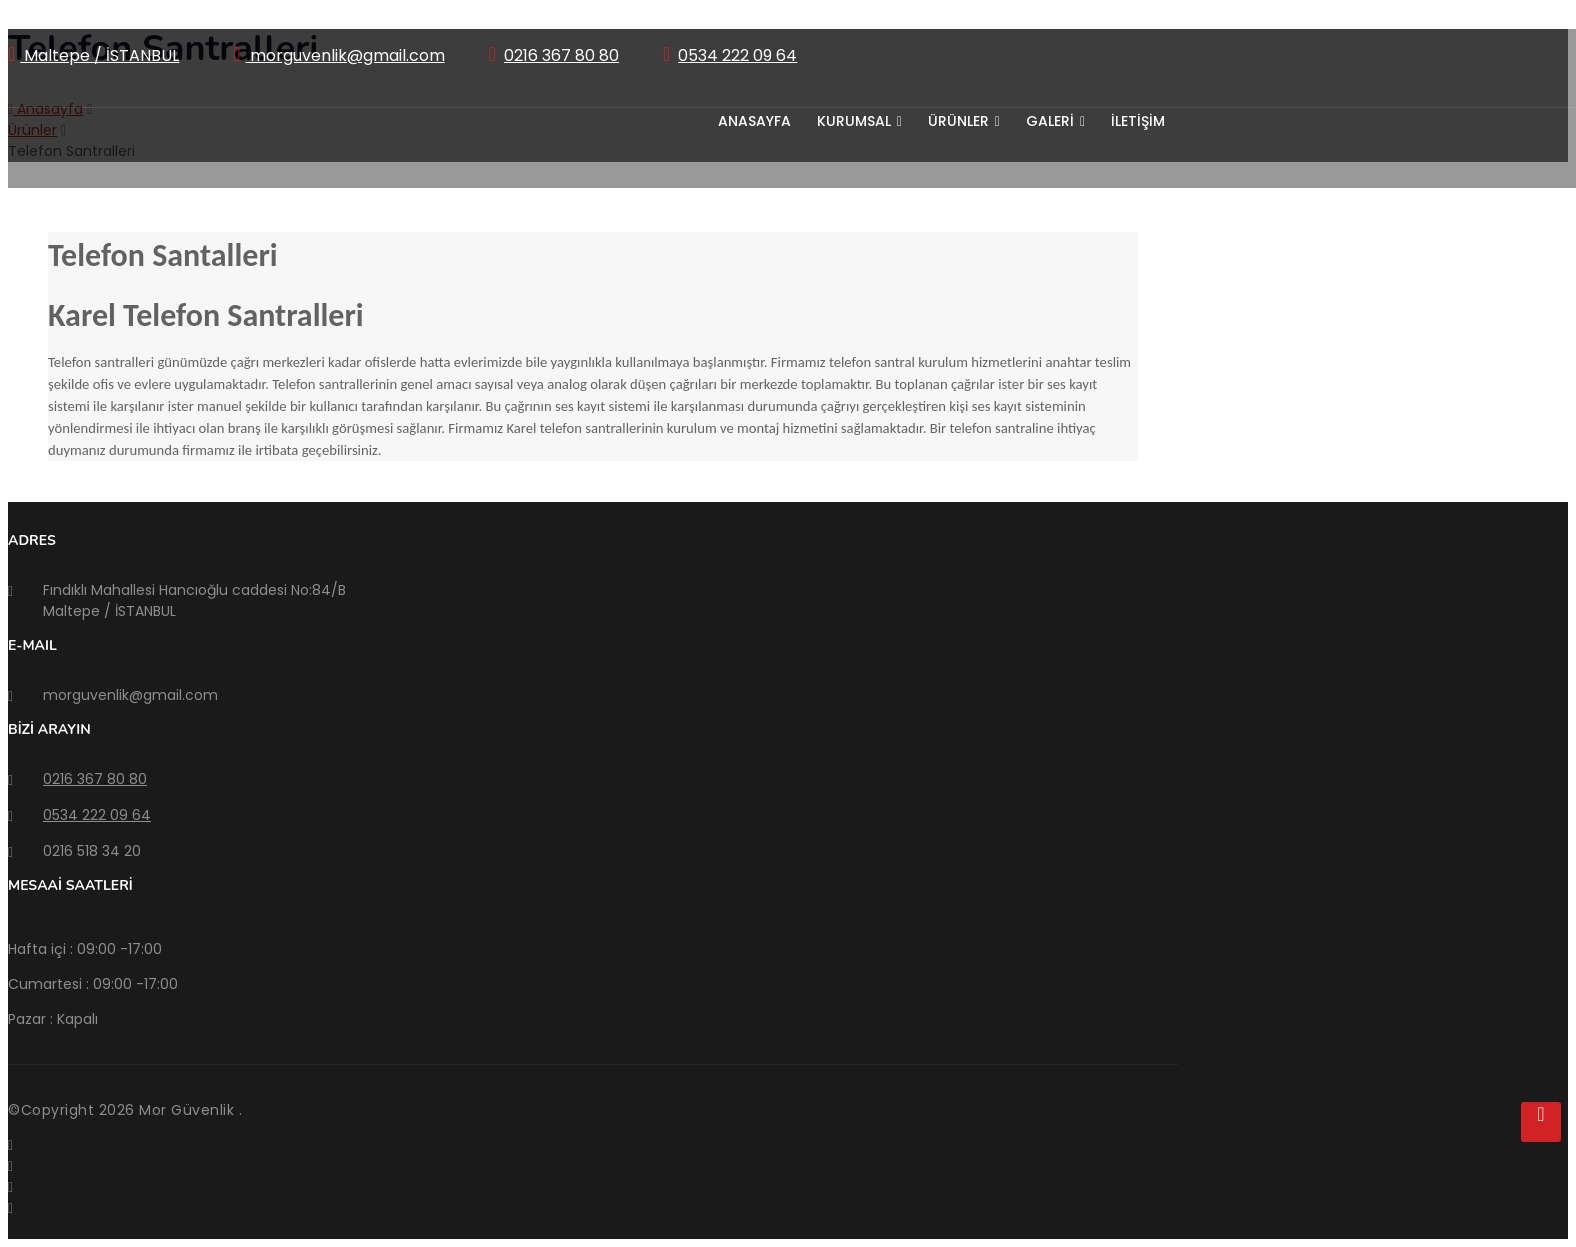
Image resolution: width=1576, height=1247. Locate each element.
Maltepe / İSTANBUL (99, 55)
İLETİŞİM (1138, 121)
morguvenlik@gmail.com (345, 55)
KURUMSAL (859, 121)
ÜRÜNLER (964, 121)
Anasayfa (754, 121)
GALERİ (1055, 121)
